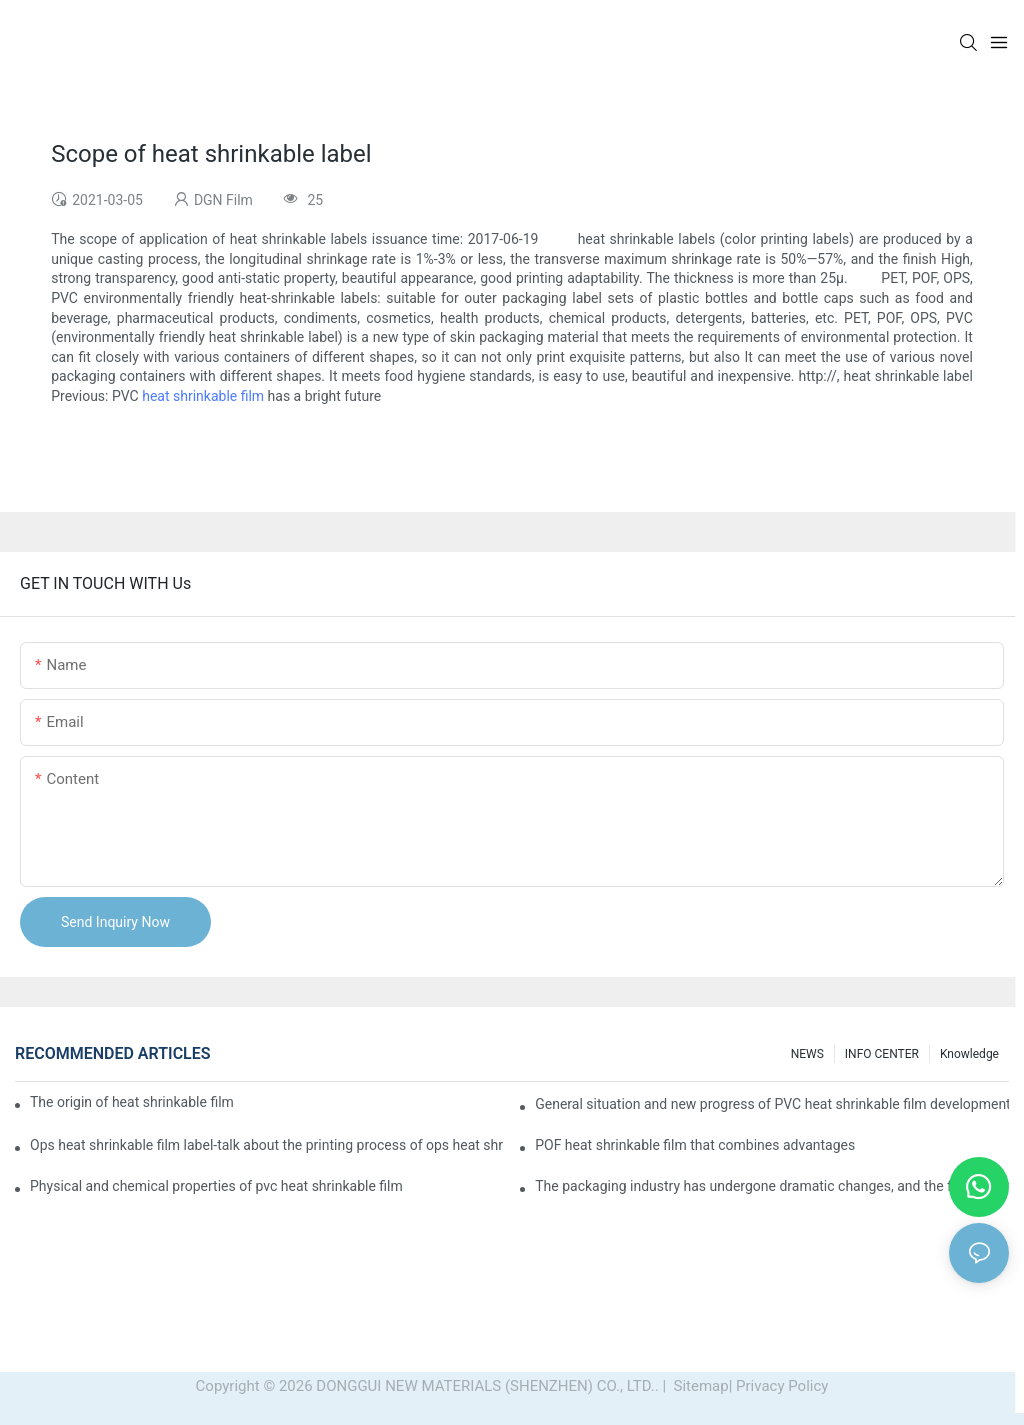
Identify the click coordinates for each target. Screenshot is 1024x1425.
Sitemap (699, 1386)
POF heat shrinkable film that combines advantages (695, 1145)
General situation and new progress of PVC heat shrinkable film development (772, 1104)
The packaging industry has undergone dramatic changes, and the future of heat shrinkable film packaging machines (772, 1186)
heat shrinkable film (203, 396)
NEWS (807, 1054)
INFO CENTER (882, 1054)
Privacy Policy (782, 1386)
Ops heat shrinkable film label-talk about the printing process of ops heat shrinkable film (267, 1145)
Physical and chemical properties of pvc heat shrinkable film (216, 1186)
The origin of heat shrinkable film (132, 1102)
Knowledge (969, 1054)
